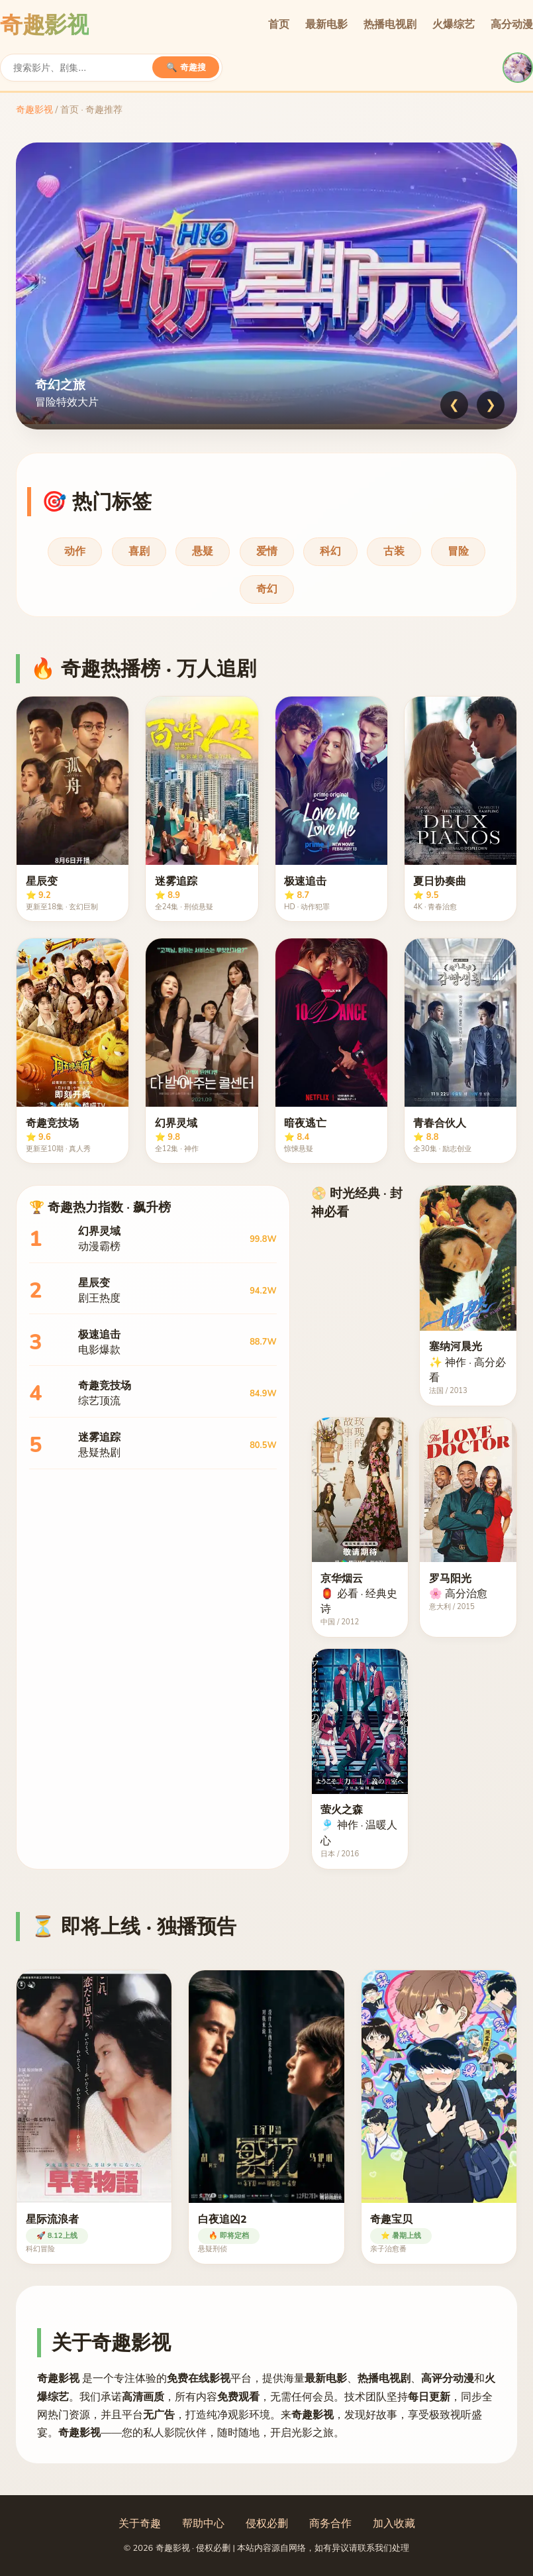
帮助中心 (203, 2523)
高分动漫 (512, 24)
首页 (278, 24)
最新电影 (326, 24)
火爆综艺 (453, 24)
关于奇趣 (140, 2523)
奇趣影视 (34, 109)
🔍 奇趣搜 (186, 67)
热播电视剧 (389, 24)
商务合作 (330, 2523)
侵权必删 (267, 2523)
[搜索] (82, 67)
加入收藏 (394, 2523)
